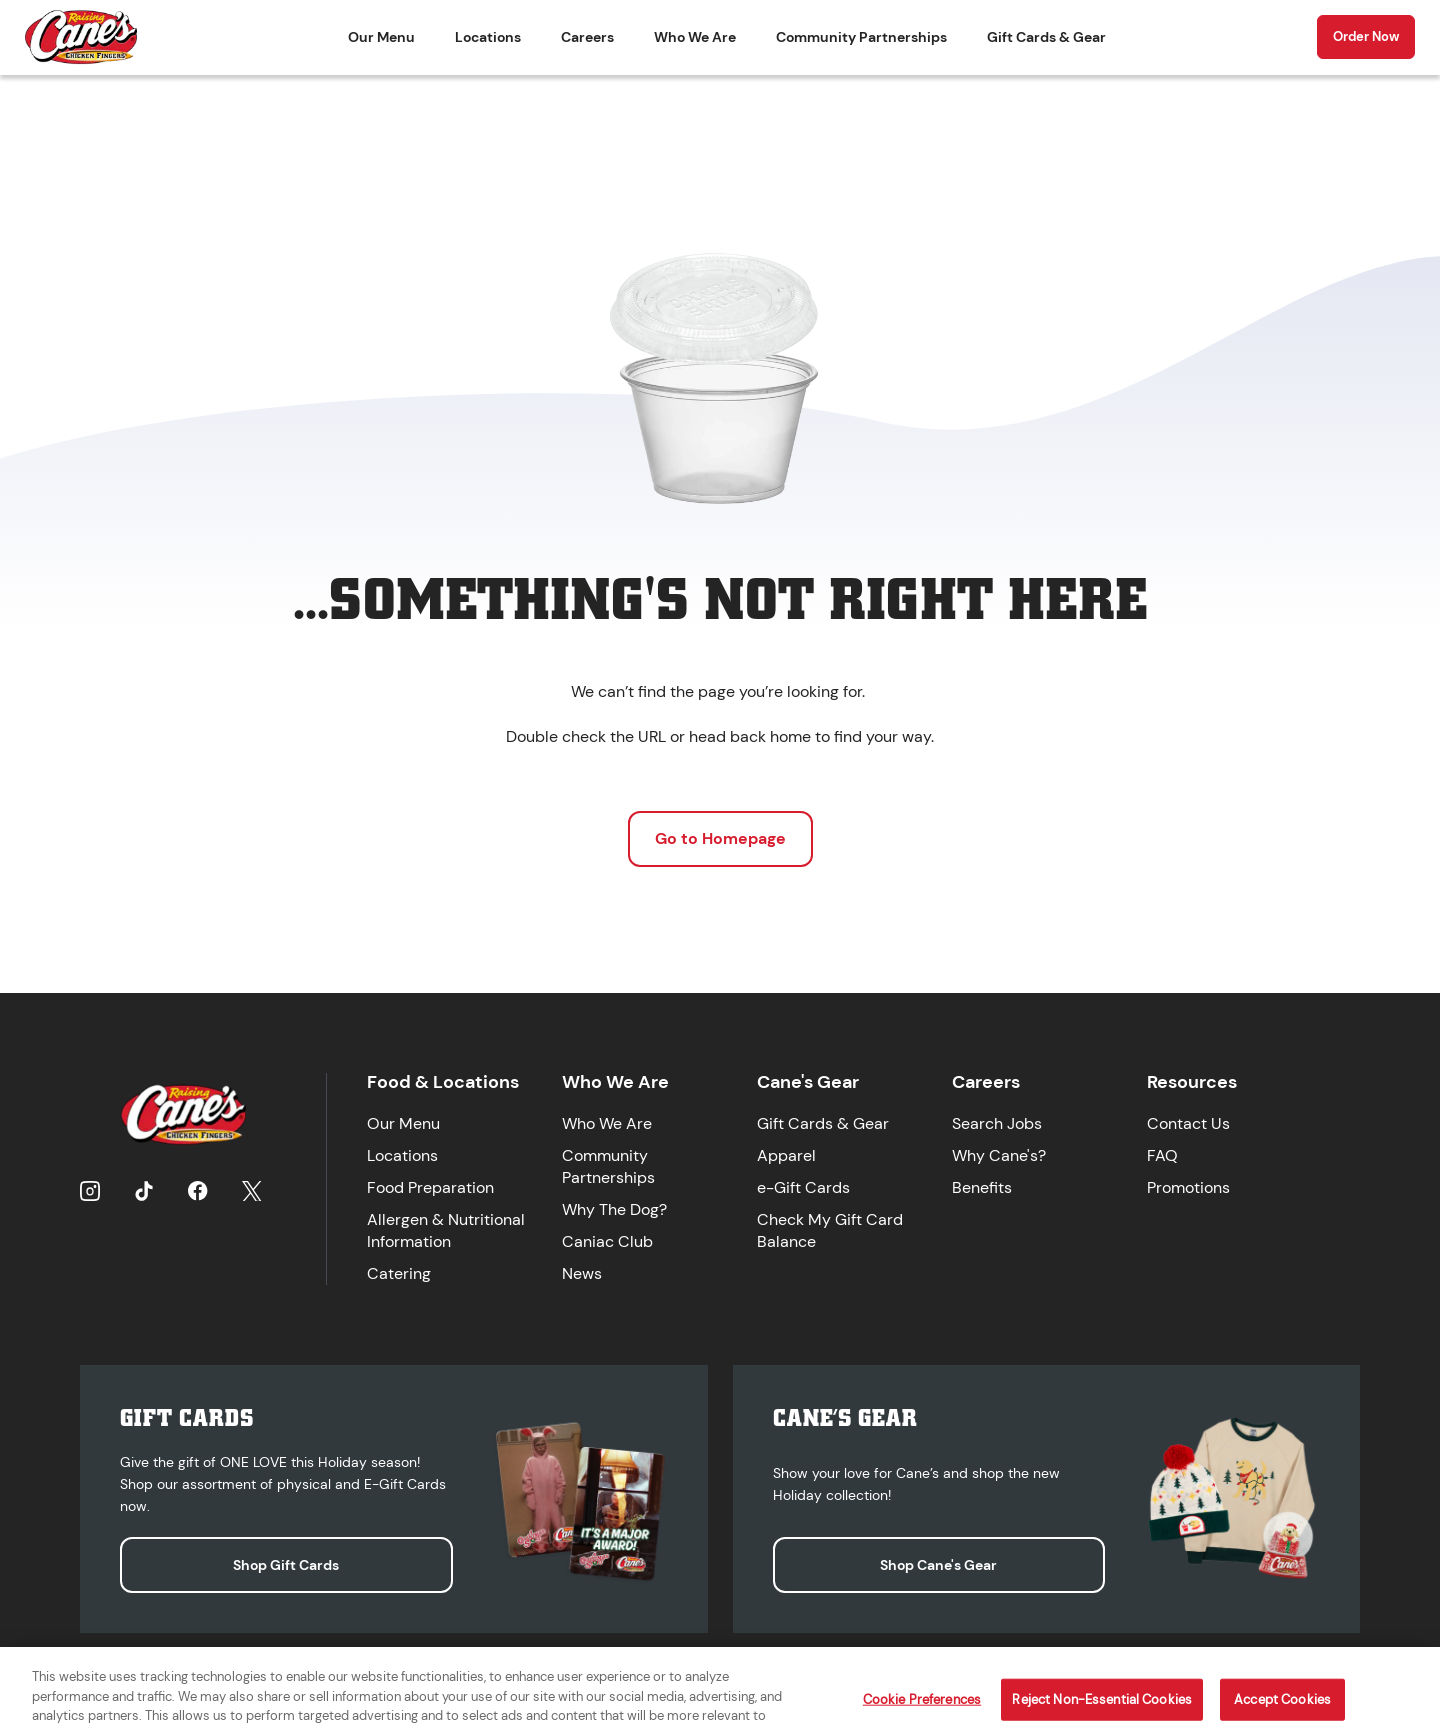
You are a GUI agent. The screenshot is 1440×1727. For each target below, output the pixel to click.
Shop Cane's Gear (938, 1565)
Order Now (1366, 36)
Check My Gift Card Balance (830, 1230)
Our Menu (381, 37)
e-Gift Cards (803, 1187)
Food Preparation (430, 1187)
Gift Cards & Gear (1046, 37)
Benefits (982, 1187)
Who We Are (695, 37)
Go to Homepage (720, 838)
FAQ (1162, 1155)
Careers (587, 37)
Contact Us (1188, 1123)
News (582, 1273)
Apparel (786, 1155)
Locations (488, 37)
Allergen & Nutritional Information (446, 1230)
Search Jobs (997, 1123)
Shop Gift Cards (286, 1565)
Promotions (1188, 1187)
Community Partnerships (861, 37)
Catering (399, 1273)
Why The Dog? (614, 1209)
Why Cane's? (999, 1155)
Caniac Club (607, 1241)
